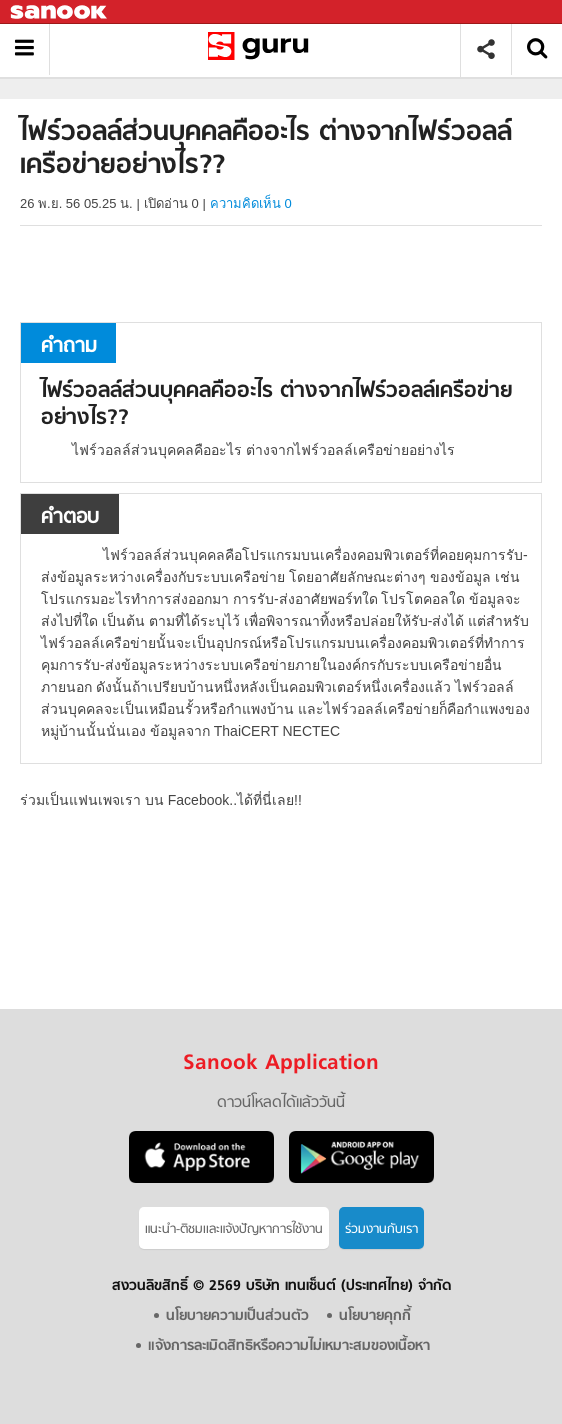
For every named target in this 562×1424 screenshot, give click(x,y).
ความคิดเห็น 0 (251, 203)
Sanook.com (60, 12)
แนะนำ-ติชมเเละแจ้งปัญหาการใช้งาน (234, 1229)
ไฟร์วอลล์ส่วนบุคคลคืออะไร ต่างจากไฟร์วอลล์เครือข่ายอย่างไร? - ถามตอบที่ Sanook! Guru (262, 49)
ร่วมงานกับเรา (381, 1229)
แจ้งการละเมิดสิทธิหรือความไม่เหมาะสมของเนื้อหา (289, 1346)
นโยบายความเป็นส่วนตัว (237, 1316)
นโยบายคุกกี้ (375, 1316)
